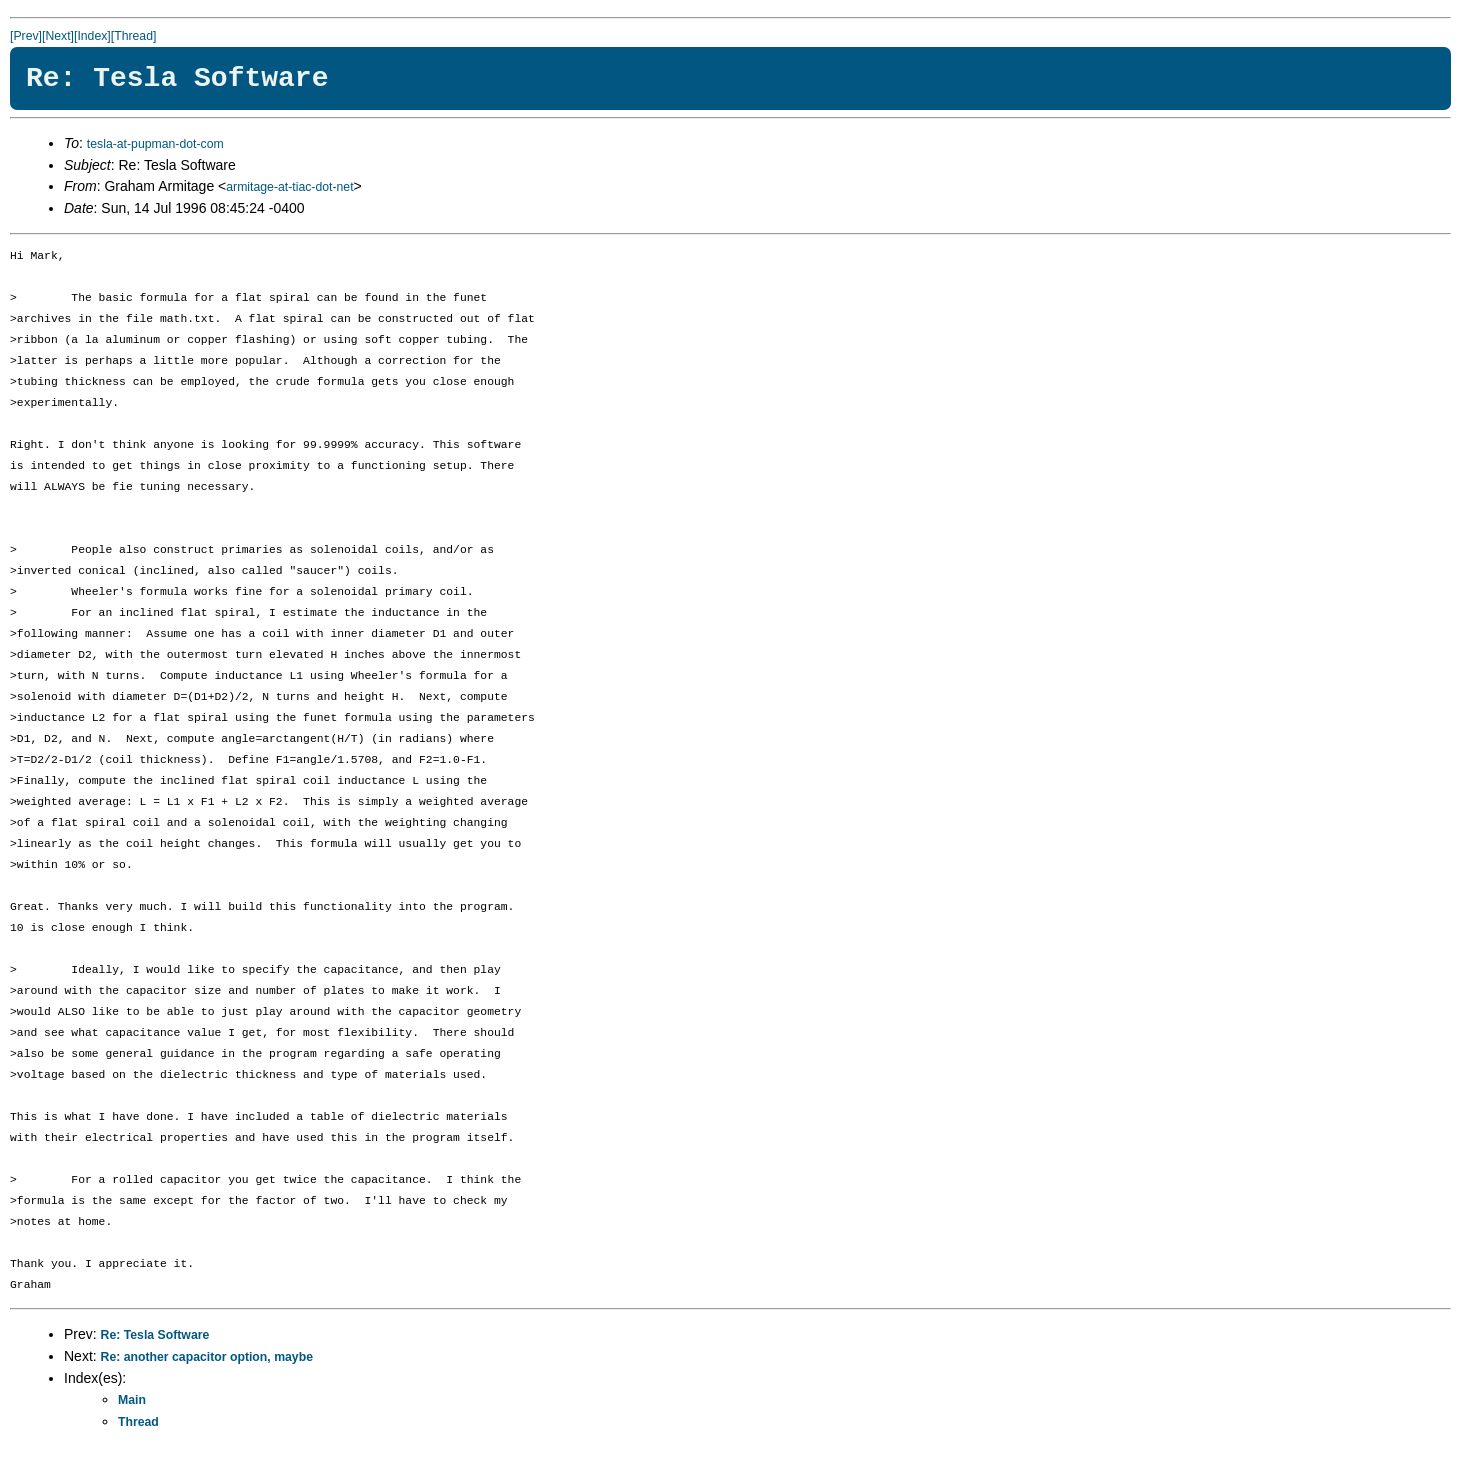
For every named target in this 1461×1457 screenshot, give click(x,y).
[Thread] (134, 36)
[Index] (92, 36)
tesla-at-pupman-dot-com (155, 144)
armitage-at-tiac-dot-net (289, 187)
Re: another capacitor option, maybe (207, 1357)
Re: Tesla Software (155, 1335)
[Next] (58, 36)
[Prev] (26, 36)
